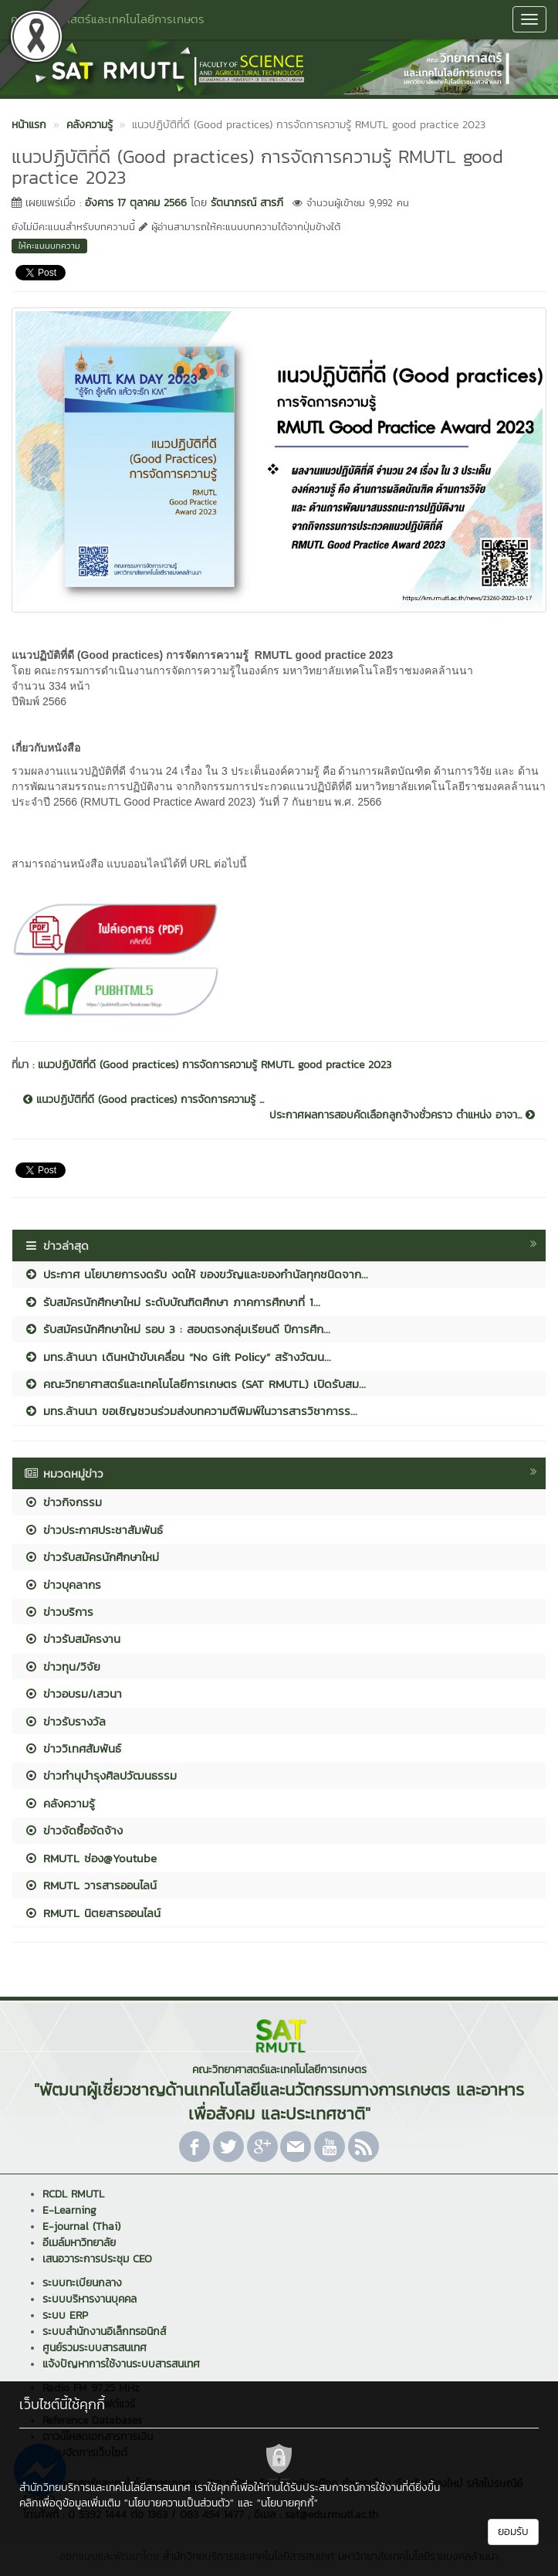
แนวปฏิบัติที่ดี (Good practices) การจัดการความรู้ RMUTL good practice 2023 (214, 1065)
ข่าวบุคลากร (62, 1584)
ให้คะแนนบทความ (49, 245)
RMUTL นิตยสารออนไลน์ (92, 1913)
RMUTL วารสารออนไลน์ (90, 1885)
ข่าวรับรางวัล (65, 1721)
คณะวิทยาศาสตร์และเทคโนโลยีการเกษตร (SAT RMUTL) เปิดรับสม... (195, 1384)
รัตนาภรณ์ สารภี (247, 203)
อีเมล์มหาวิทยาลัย (79, 2243)
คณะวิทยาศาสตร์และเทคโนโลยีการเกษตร (108, 19)
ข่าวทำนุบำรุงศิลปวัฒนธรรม (100, 1775)
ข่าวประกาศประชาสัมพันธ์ (93, 1530)
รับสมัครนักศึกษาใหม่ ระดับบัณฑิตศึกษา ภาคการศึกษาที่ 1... (172, 1302)
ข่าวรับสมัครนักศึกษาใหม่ (91, 1557)
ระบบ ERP (65, 2315)
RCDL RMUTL (73, 2194)
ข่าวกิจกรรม (63, 1502)
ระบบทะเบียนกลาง (82, 2283)
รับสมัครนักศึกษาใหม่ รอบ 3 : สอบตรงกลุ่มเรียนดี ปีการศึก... (177, 1329)
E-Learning (69, 2210)
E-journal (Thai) (81, 2226)
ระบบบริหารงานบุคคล (89, 2299)
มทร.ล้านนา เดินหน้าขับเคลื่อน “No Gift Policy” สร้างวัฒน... (177, 1357)
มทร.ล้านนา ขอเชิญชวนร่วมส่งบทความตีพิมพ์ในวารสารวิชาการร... (190, 1411)
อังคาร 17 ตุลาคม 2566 (136, 203)
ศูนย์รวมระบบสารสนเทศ (94, 2348)
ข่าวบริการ (58, 1612)
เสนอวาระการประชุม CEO (97, 2259)
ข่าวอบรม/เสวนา (73, 1693)
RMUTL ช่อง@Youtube (90, 1858)
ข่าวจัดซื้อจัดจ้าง (73, 1830)
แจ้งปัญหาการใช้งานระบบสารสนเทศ (121, 2364)
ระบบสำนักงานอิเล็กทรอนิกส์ (104, 2331)
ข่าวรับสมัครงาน (72, 1639)
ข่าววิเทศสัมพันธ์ (72, 1748)
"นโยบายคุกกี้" (287, 2503)
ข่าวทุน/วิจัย (62, 1666)
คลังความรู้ (59, 1803)
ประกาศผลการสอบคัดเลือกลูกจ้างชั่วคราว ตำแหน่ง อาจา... (402, 1115)
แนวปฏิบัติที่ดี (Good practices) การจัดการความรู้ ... (143, 1100)
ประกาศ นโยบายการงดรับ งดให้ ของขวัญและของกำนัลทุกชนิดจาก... (196, 1274)
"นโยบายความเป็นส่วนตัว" (179, 2503)
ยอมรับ (513, 2531)
